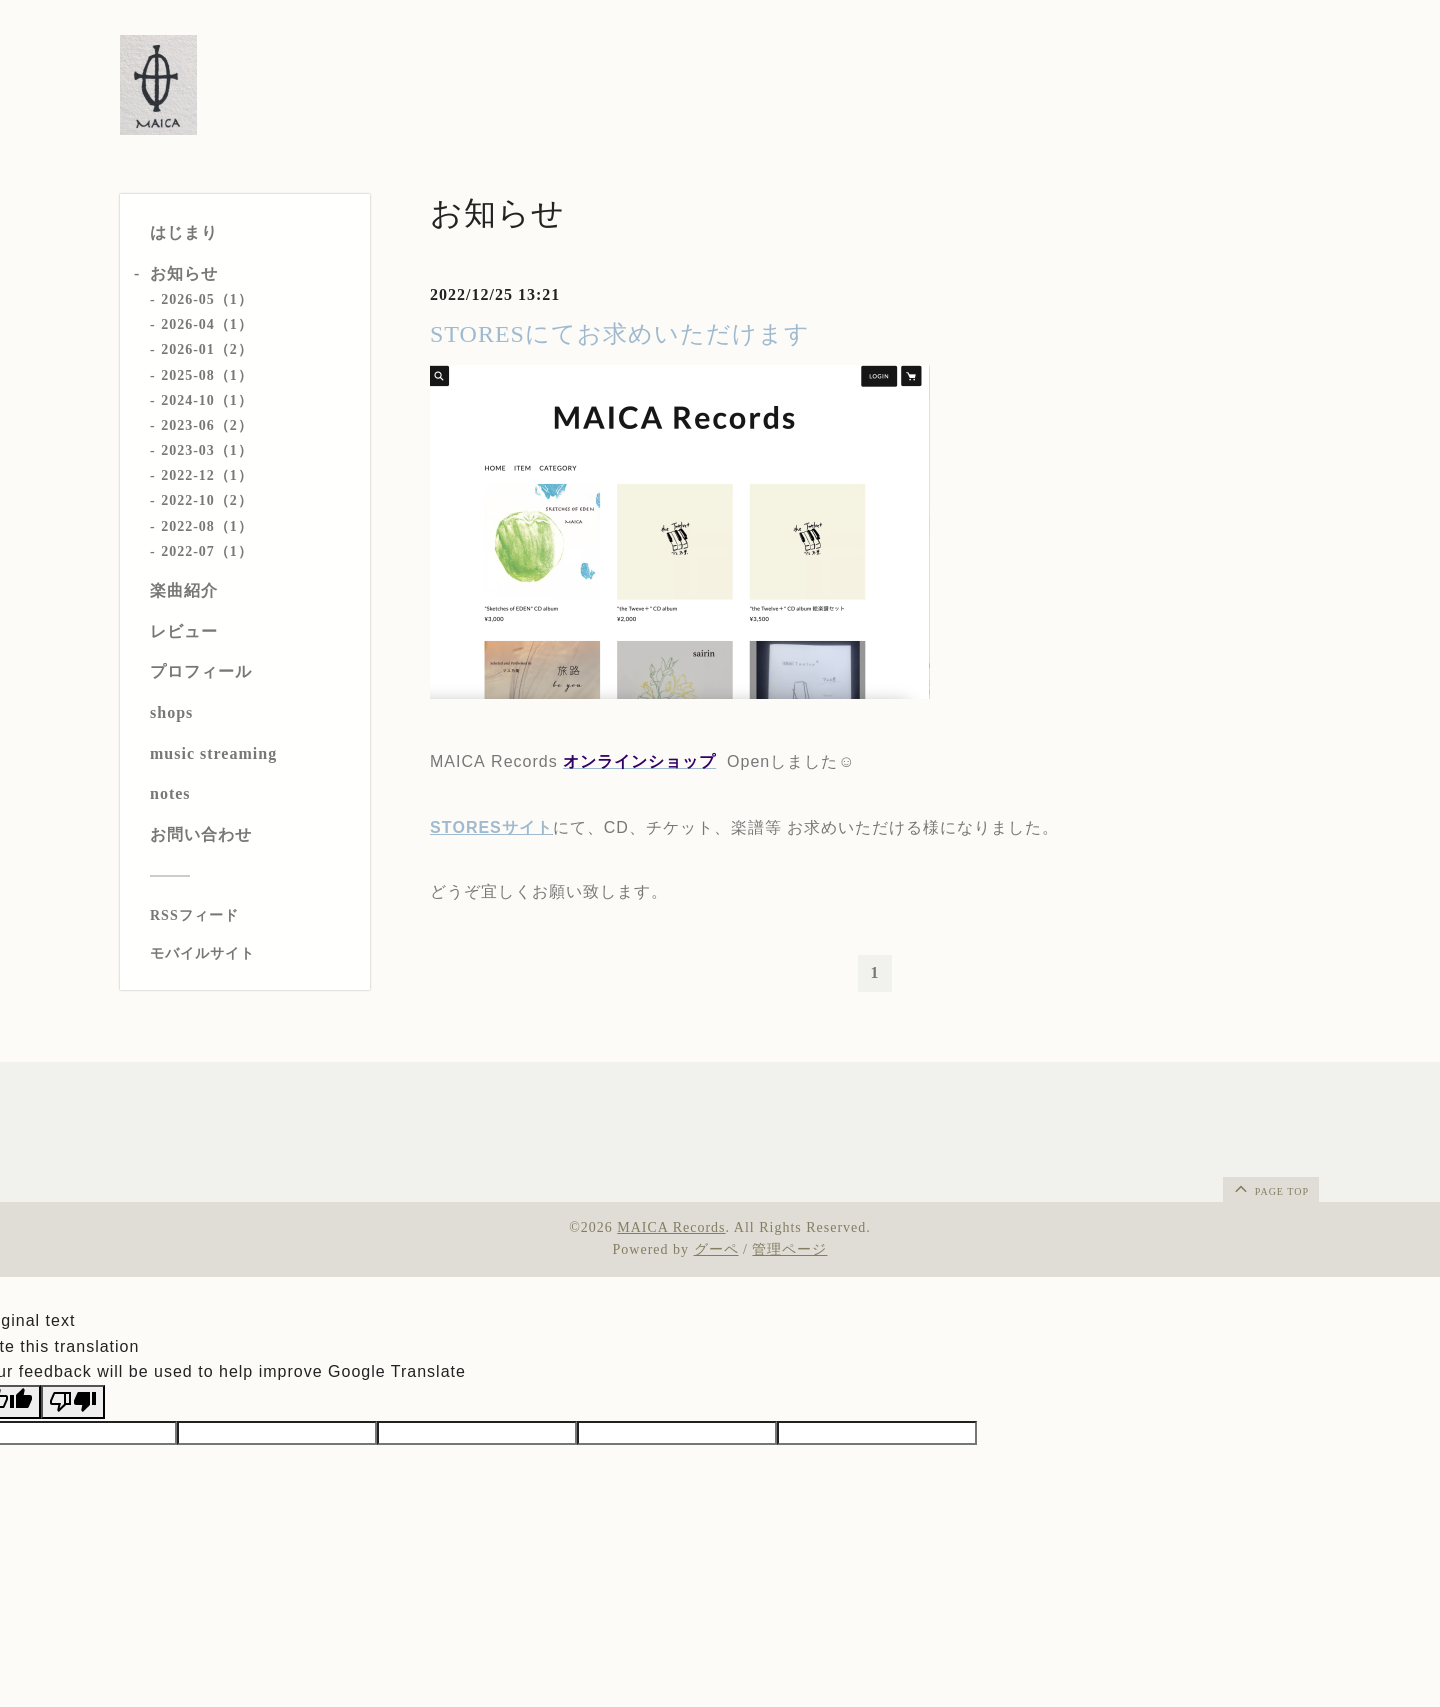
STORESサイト (491, 827)
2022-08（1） (207, 526)
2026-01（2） (207, 349)
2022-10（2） (207, 500)
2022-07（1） (207, 551)
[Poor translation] (73, 1402)
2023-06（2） (207, 425)
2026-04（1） (207, 324)
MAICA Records (671, 1227)
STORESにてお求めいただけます (620, 334)
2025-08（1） (207, 375)
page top (1270, 1188)
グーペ (716, 1249)
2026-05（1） (207, 299)
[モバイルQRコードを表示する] (252, 954)
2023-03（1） (207, 450)
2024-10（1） (207, 400)
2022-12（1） (207, 475)
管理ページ (789, 1249)
